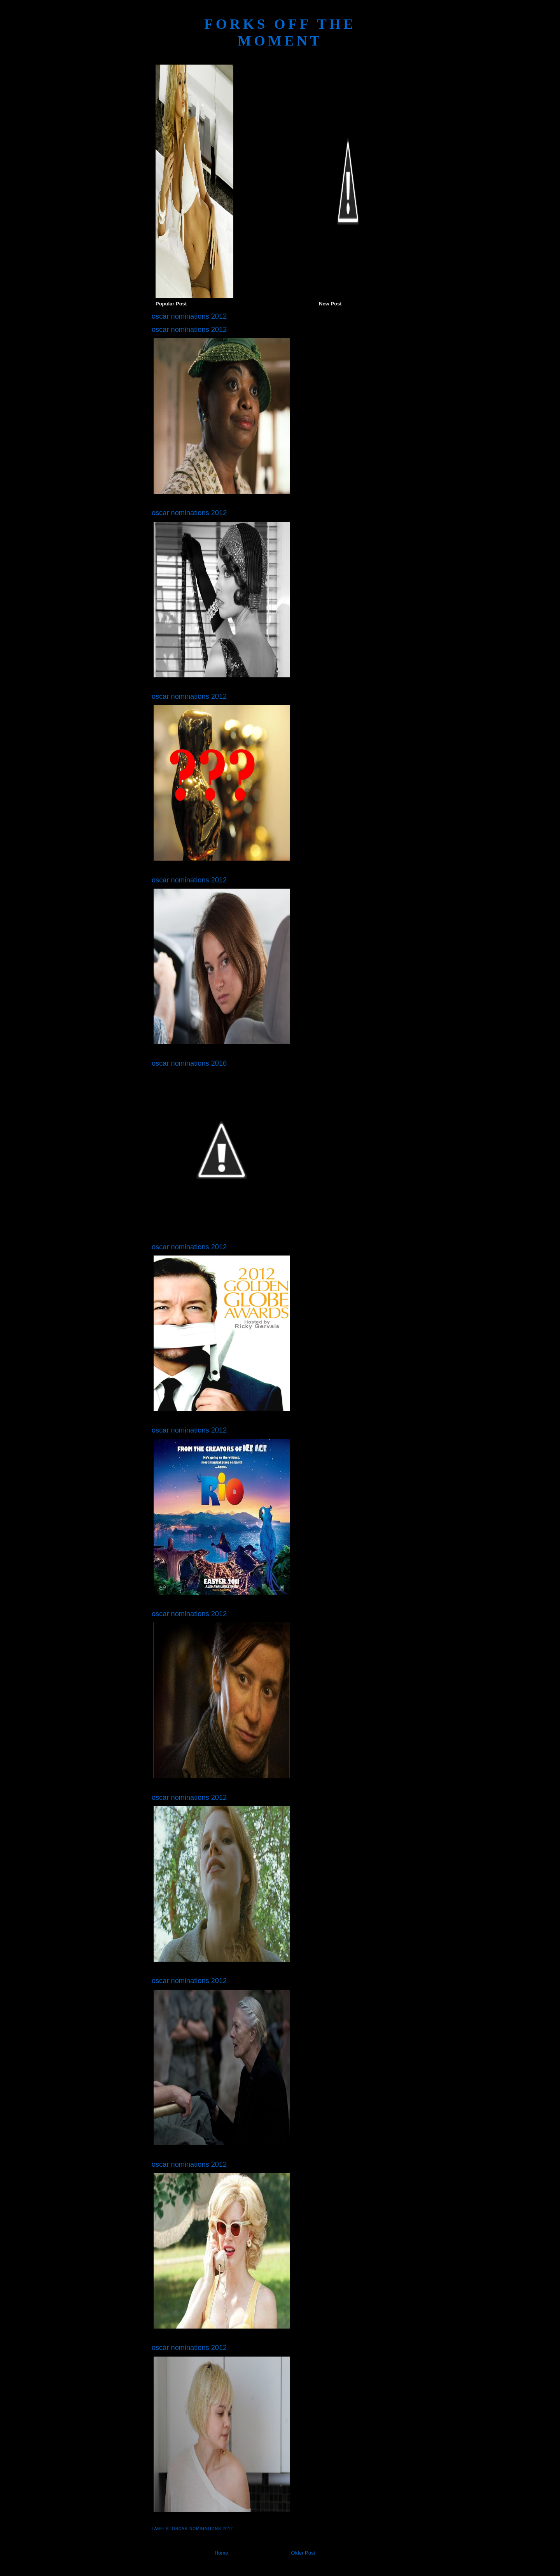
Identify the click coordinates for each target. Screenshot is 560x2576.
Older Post (303, 2553)
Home (221, 2553)
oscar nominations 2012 (202, 2529)
